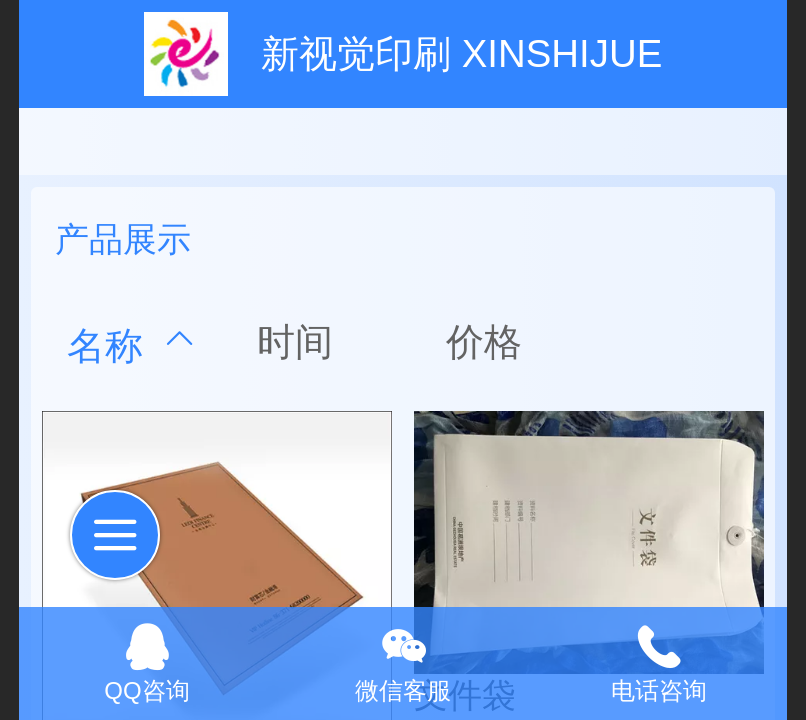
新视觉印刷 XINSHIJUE (461, 53)
